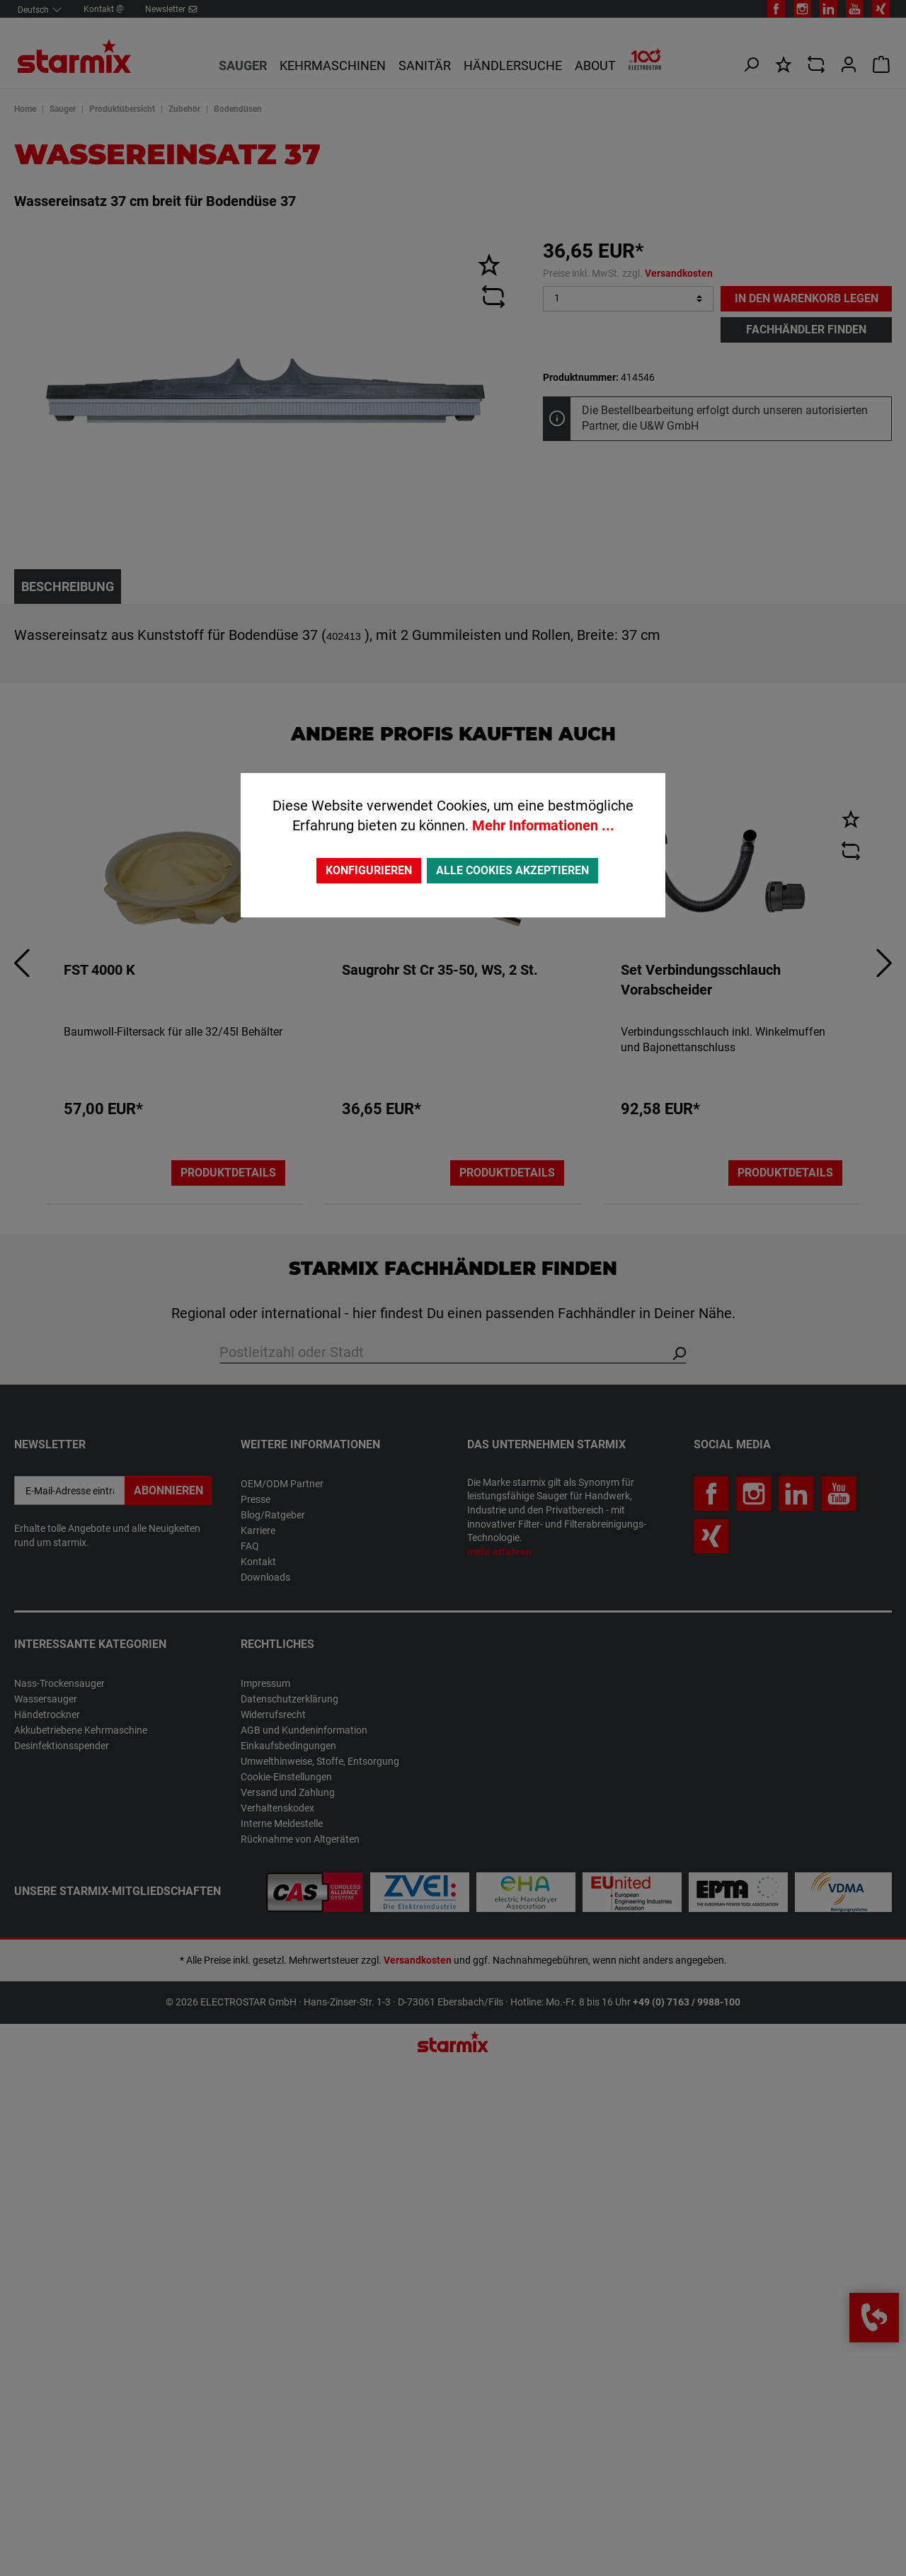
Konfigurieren (369, 870)
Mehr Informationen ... (543, 825)
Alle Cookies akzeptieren (512, 870)
